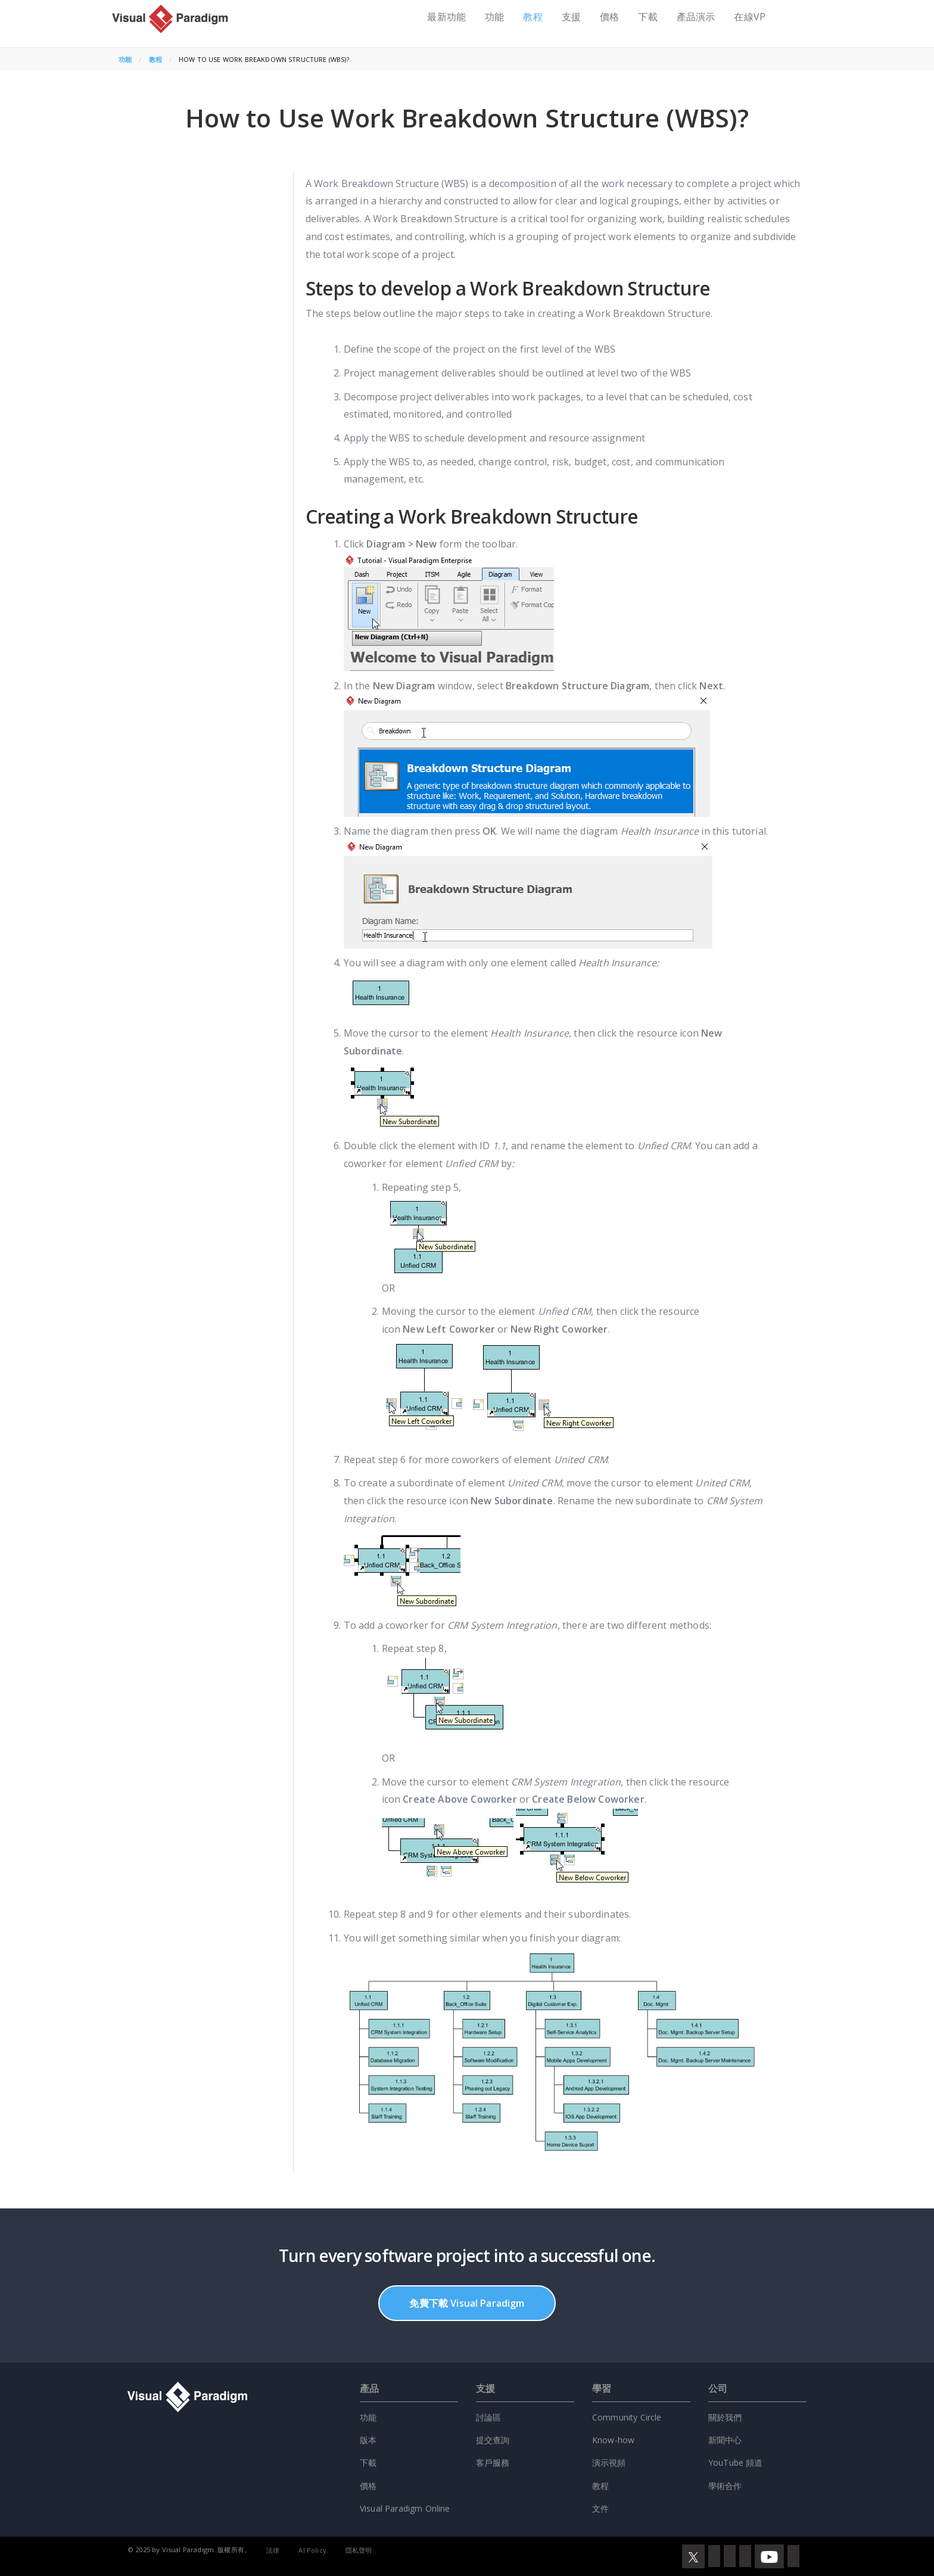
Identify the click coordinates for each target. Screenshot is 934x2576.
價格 (609, 16)
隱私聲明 (358, 2550)
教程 (532, 16)
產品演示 (696, 16)
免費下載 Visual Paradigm (466, 2303)
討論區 (488, 2417)
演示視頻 (609, 2462)
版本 (368, 2440)
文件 (600, 2508)
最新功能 (446, 16)
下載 (647, 16)
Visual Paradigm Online (405, 2508)
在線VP (749, 16)
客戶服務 (493, 2462)
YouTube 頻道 (735, 2462)
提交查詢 (493, 2440)
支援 (571, 16)
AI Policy (312, 2550)
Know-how (613, 2440)
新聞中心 (725, 2440)
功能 (494, 16)
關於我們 (725, 2417)
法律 (272, 2550)
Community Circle (627, 2417)
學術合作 (725, 2485)
